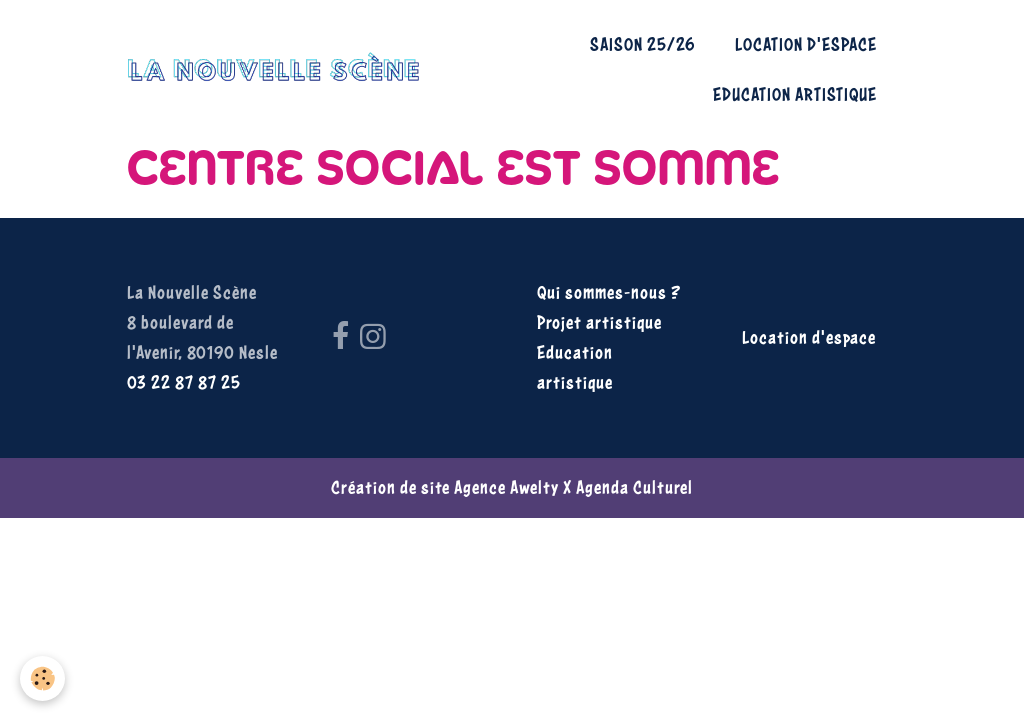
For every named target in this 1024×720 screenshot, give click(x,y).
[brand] (273, 69)
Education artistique (795, 94)
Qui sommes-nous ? (609, 292)
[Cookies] (42, 678)
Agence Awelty (506, 487)
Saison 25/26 (642, 44)
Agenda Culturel (634, 487)
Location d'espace (806, 44)
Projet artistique (599, 322)
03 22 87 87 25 (184, 382)
